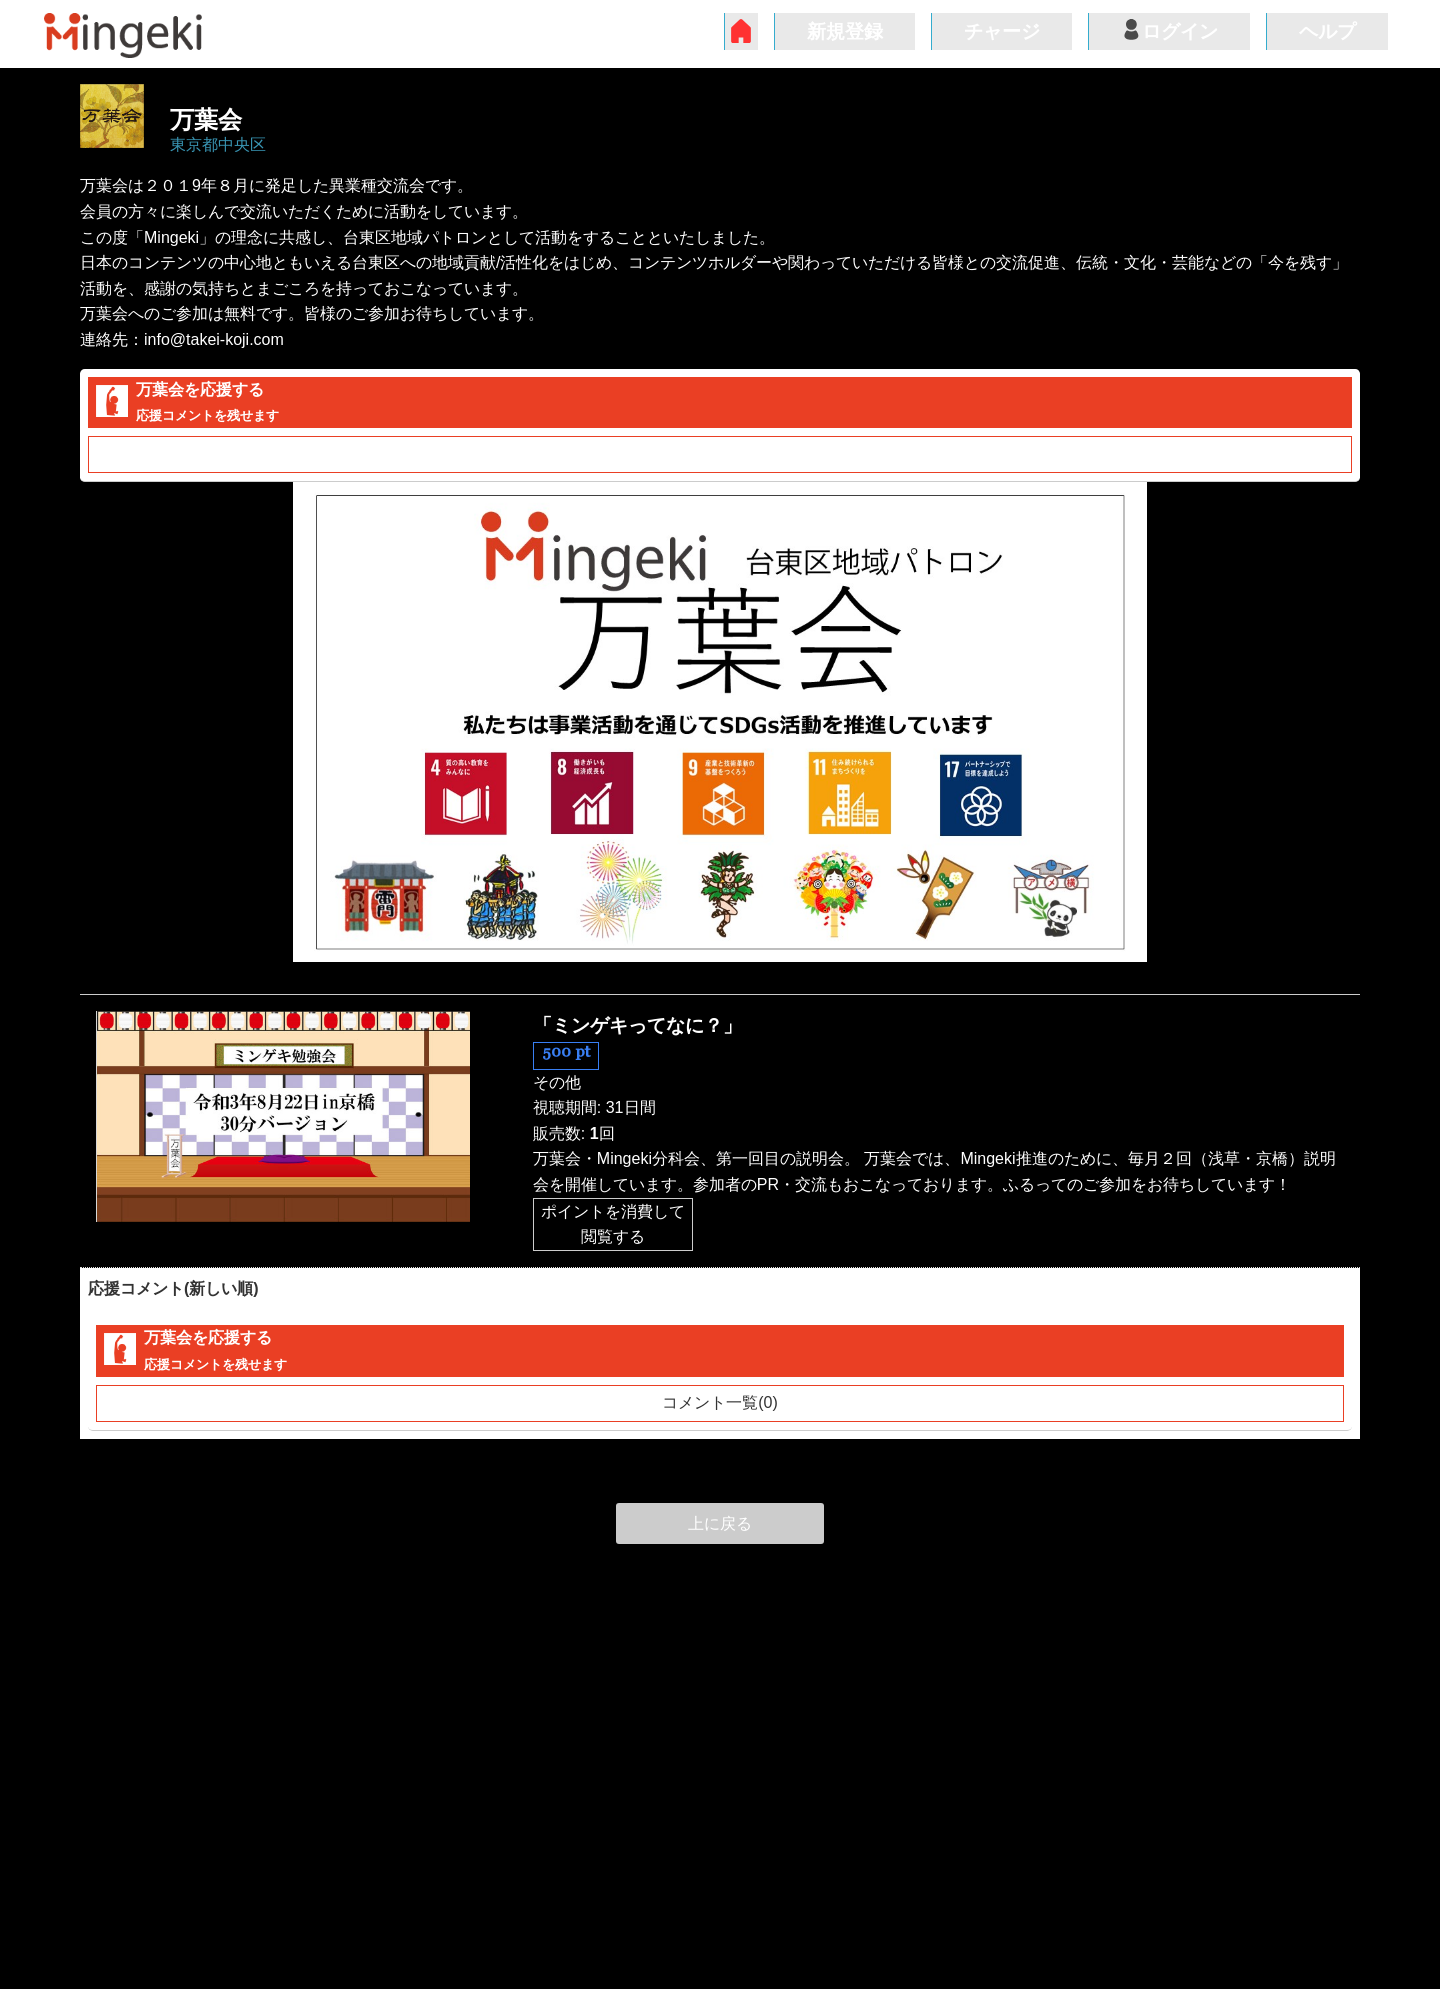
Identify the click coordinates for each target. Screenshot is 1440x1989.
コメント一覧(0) (720, 454)
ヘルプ (1327, 31)
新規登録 (845, 31)
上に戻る (720, 1523)
